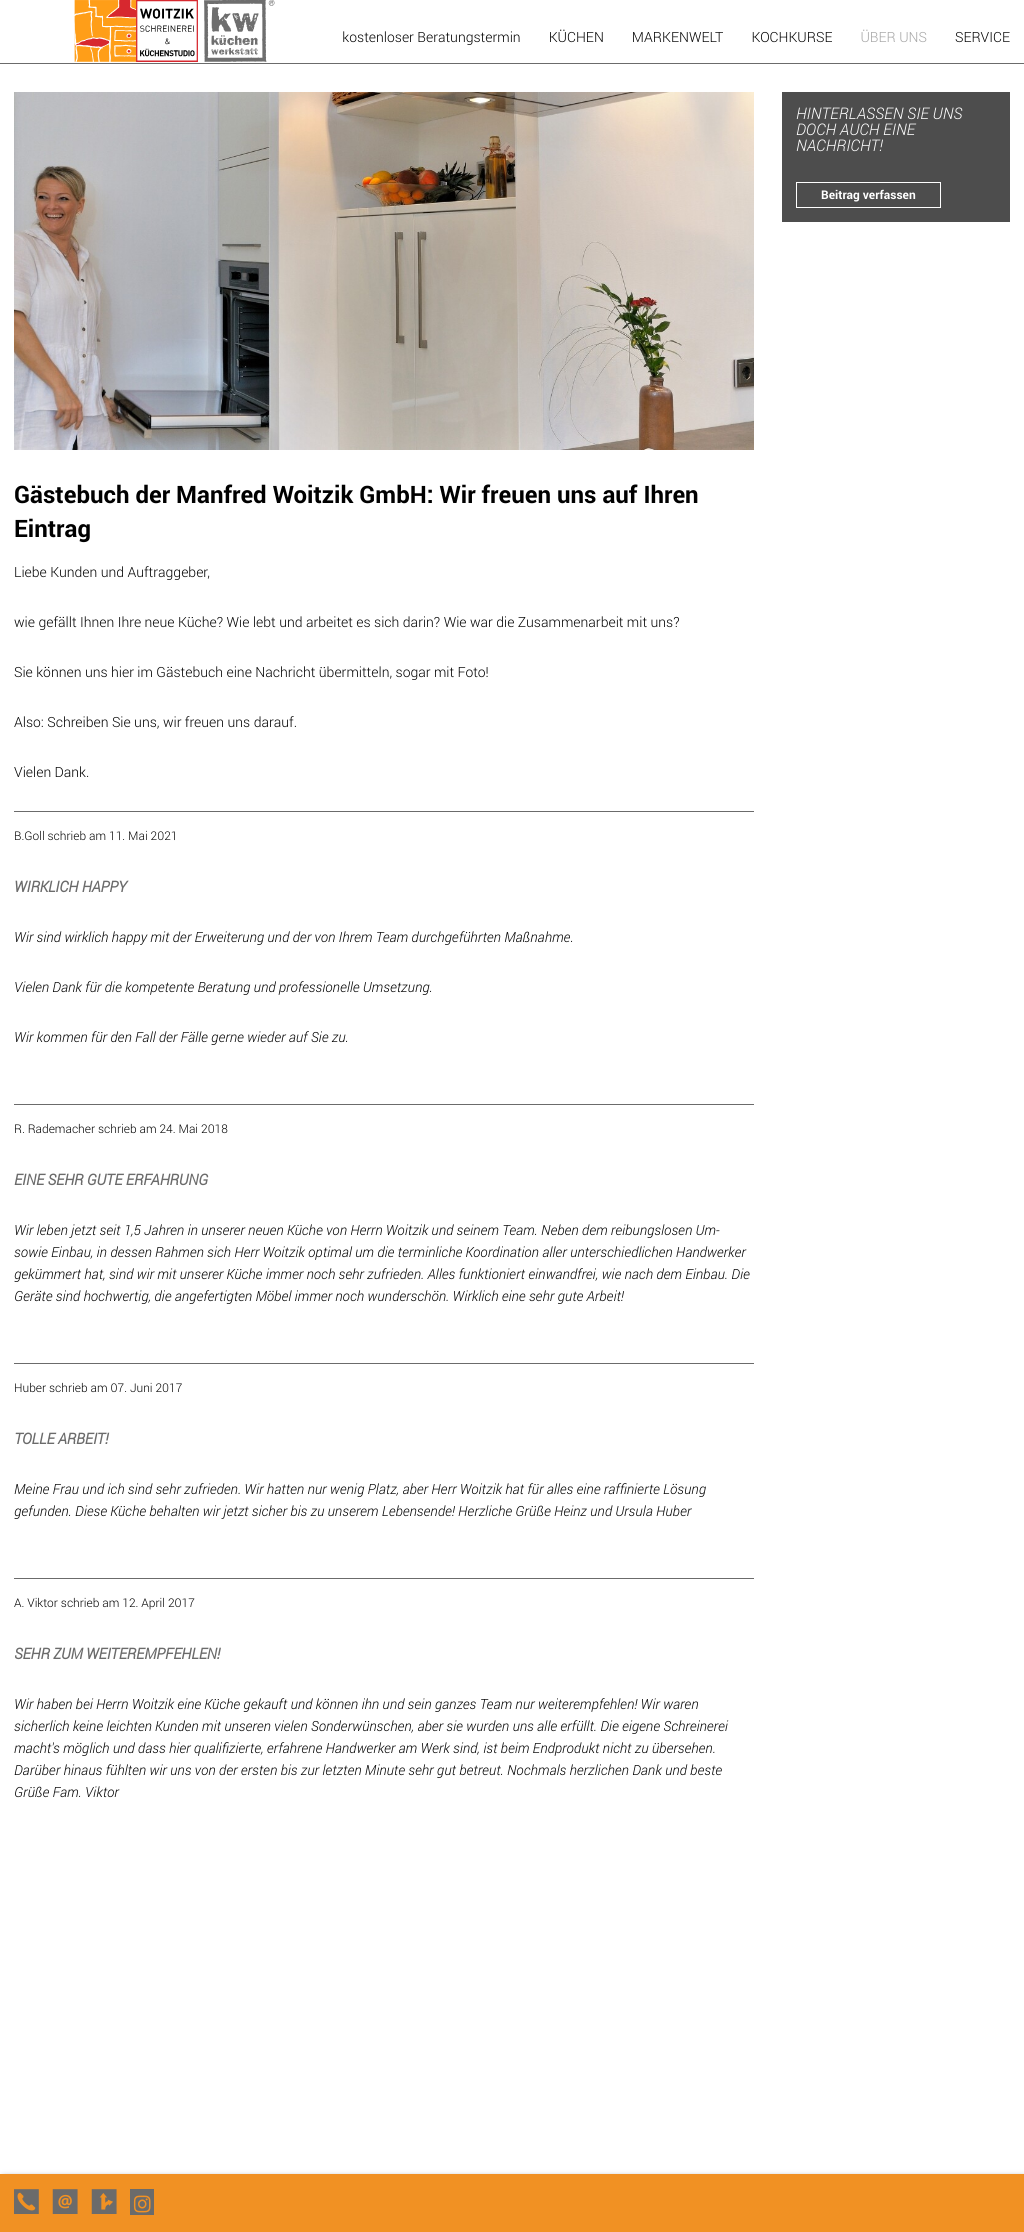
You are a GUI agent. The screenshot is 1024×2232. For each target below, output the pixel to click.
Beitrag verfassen (868, 195)
